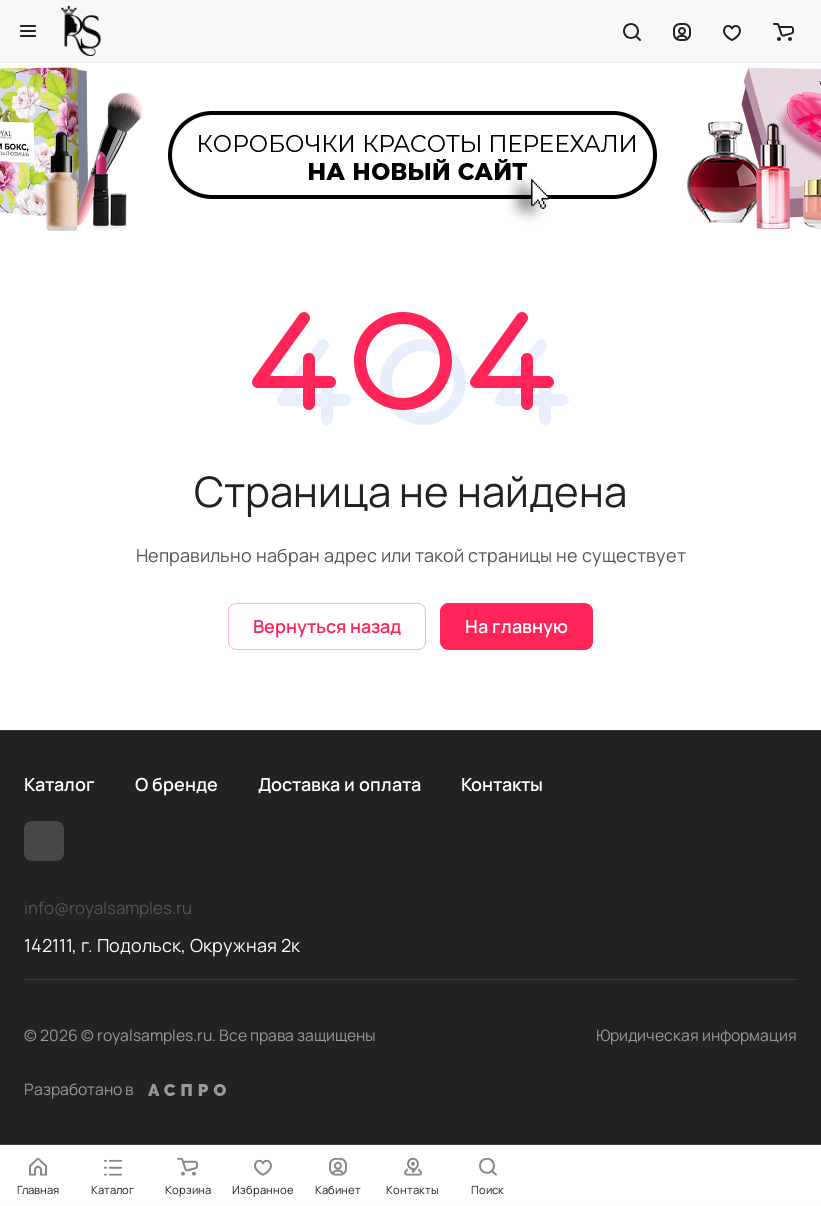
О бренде (176, 784)
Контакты (502, 784)
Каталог (59, 784)
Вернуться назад (327, 626)
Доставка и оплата (339, 784)
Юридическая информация (696, 1035)
